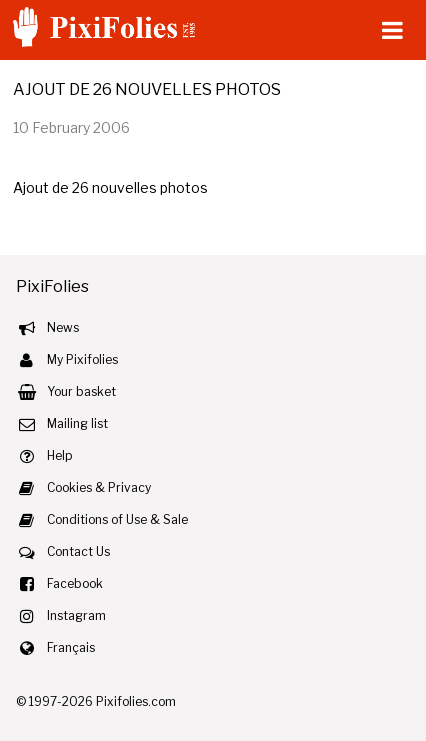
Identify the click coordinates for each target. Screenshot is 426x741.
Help (59, 455)
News (63, 327)
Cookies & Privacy (99, 487)
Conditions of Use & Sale (117, 519)
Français (71, 647)
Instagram (76, 615)
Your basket (81, 391)
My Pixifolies (82, 359)
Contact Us (78, 551)
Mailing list (77, 423)
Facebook (75, 583)
